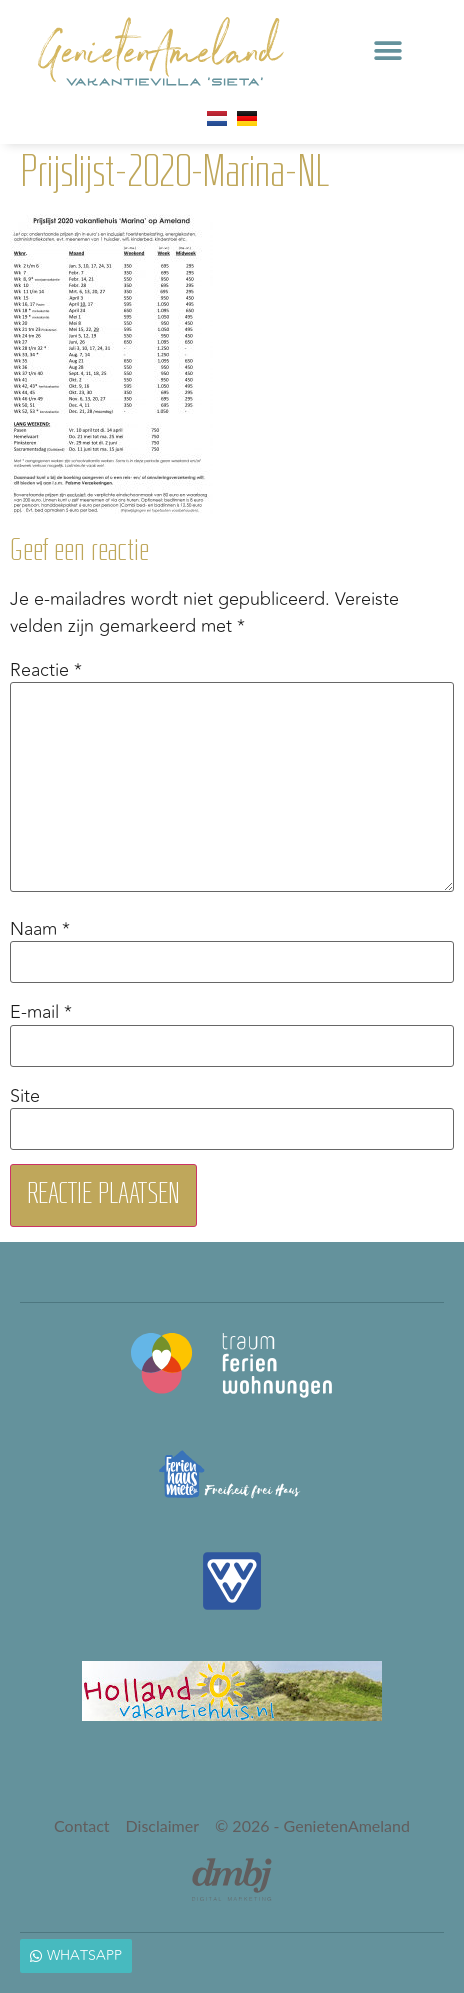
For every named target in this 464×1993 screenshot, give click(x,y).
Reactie (46, 670)
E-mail (41, 1013)
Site (25, 1096)
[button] (388, 50)
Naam (40, 929)
